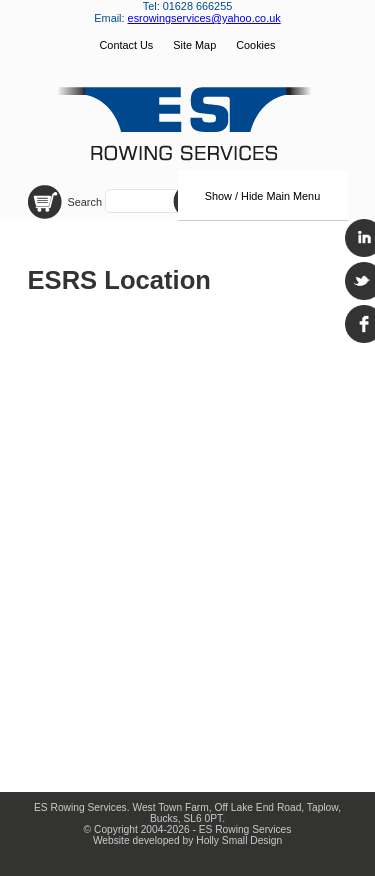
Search (86, 202)
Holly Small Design (239, 840)
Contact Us (126, 45)
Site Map (194, 45)
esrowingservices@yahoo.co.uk (204, 18)
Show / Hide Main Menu (262, 196)
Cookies (255, 45)
